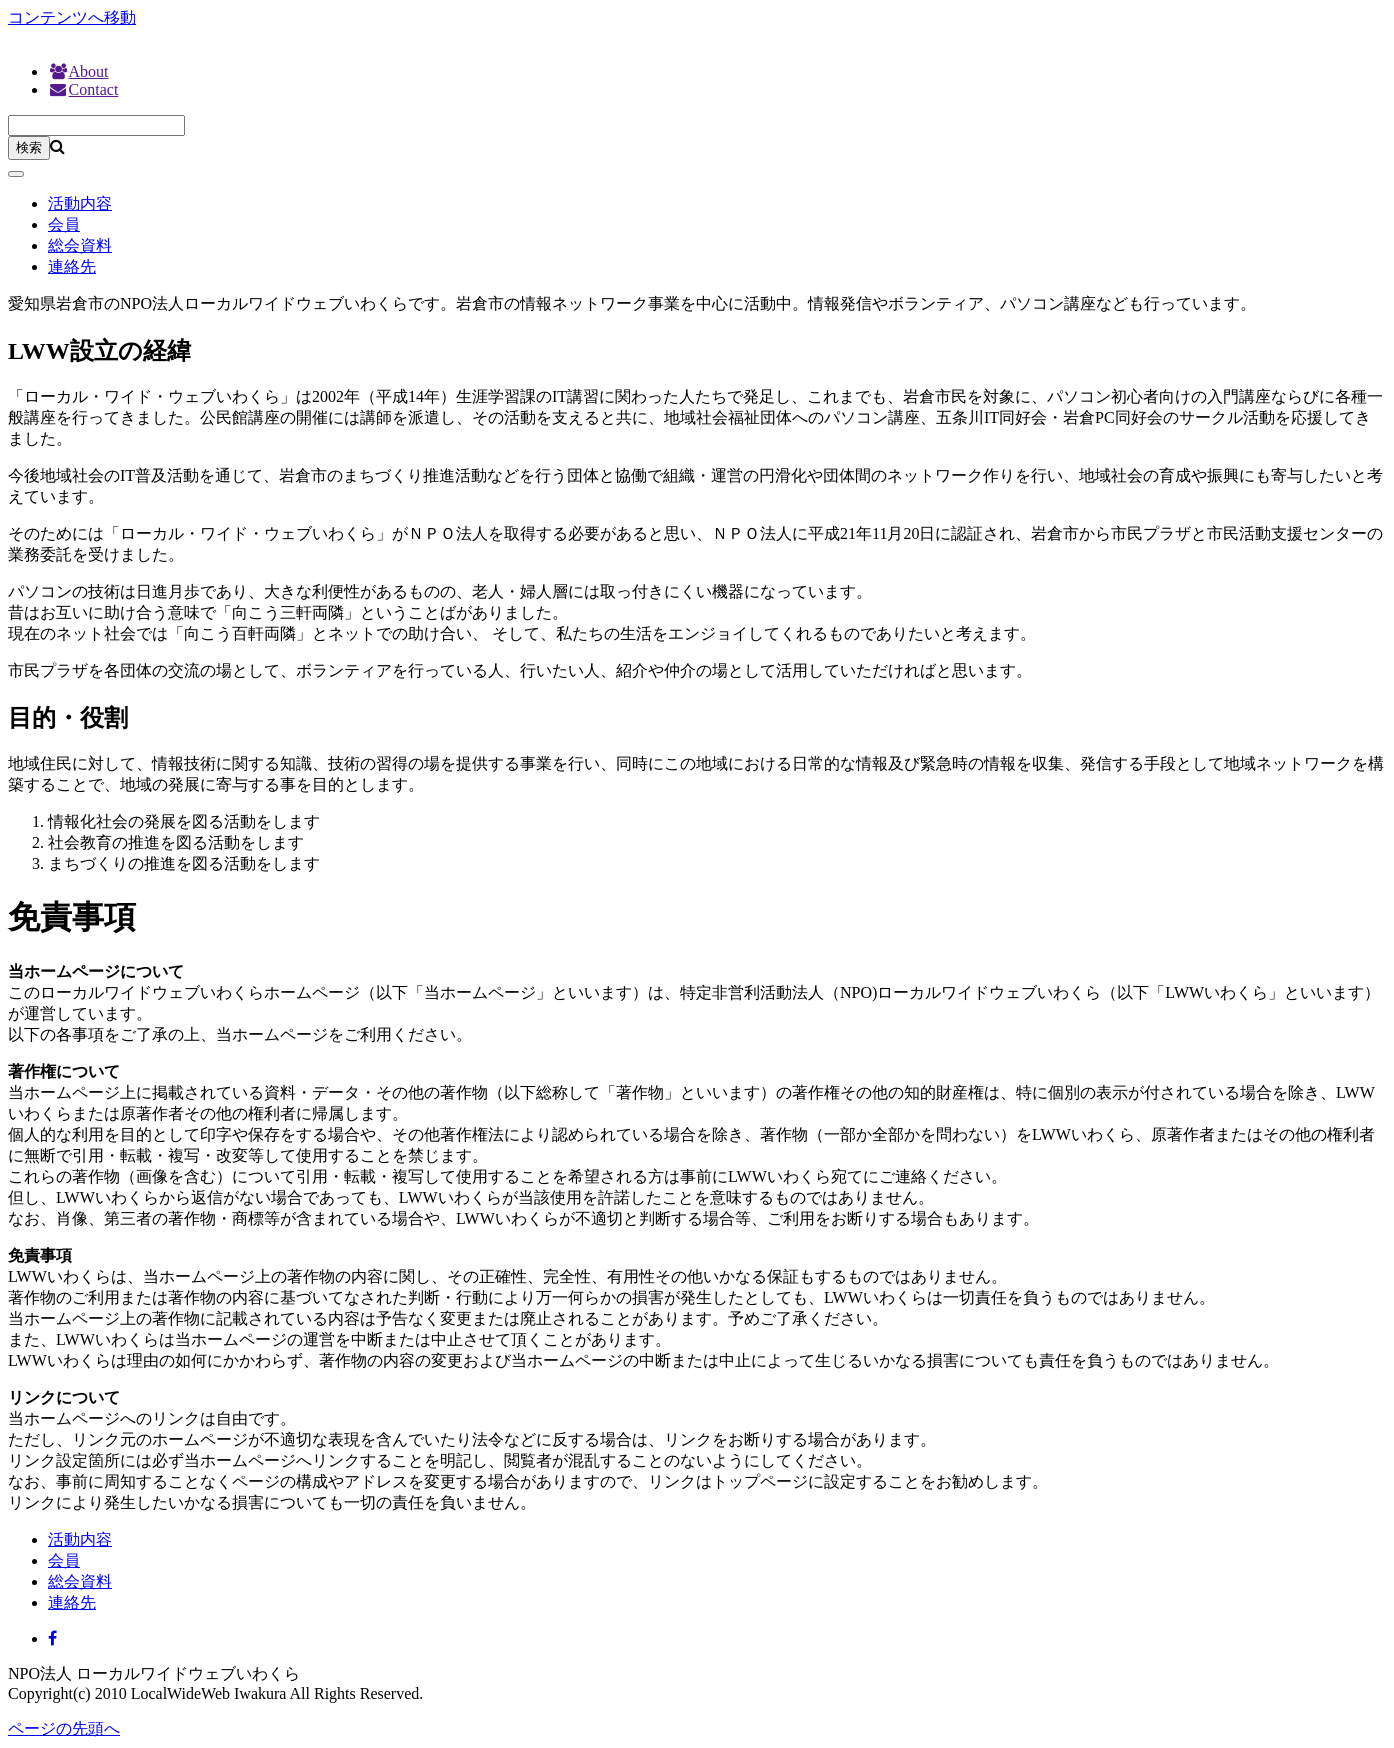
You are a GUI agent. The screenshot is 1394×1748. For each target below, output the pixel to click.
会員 (64, 224)
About (78, 71)
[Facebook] (52, 1638)
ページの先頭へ (64, 1728)
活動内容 (80, 203)
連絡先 (72, 266)
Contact (83, 89)
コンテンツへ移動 (72, 17)
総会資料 (80, 245)
